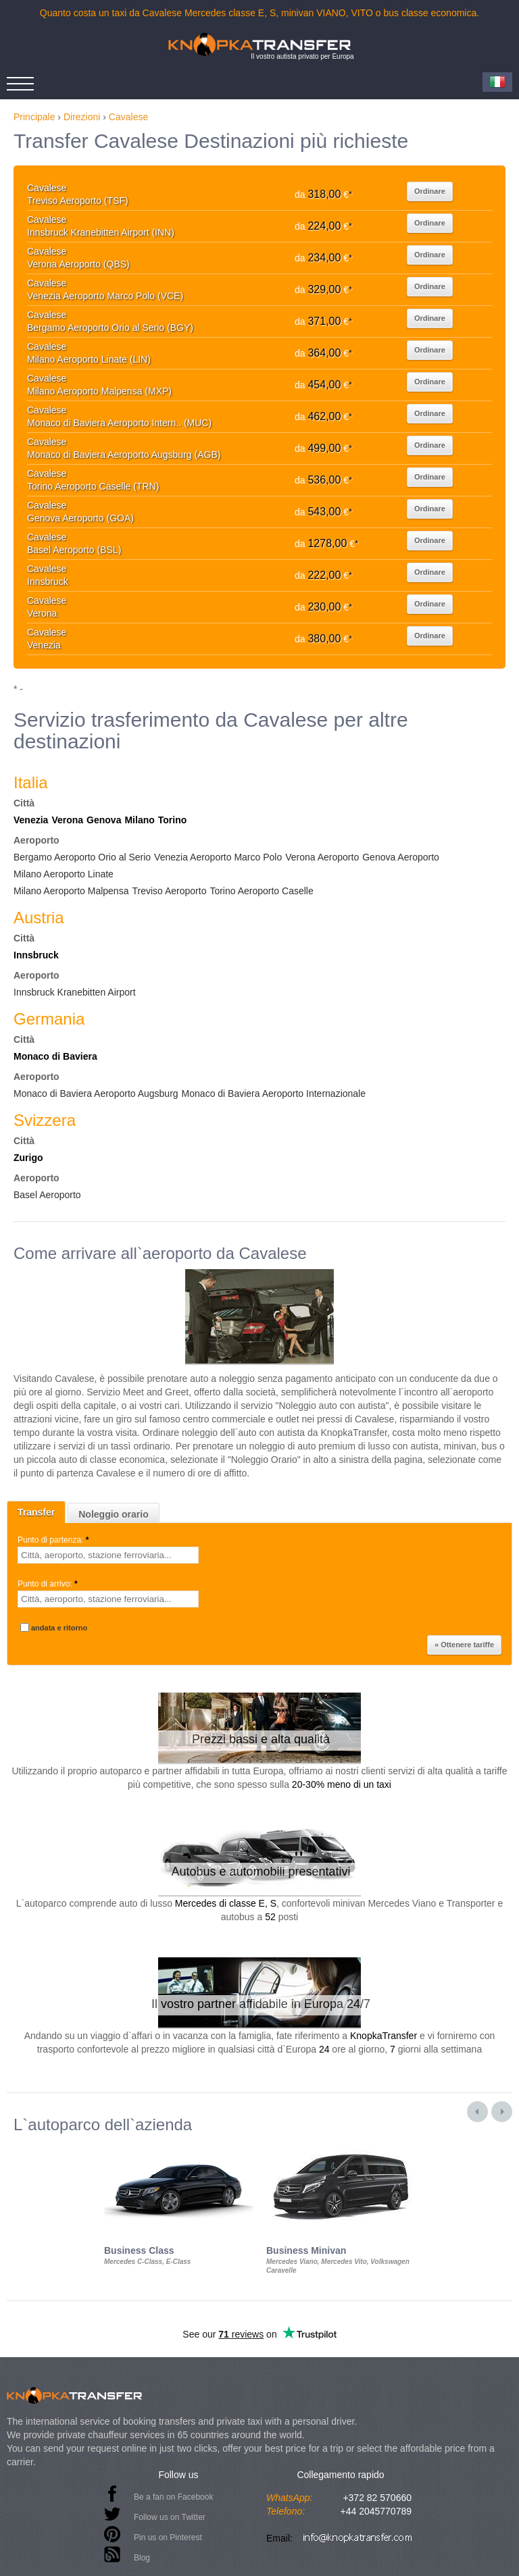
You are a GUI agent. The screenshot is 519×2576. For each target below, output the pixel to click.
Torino (172, 820)
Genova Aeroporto (400, 857)
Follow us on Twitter (169, 2517)
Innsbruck (36, 955)
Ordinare (429, 191)
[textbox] (108, 1555)
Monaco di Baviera (55, 1056)
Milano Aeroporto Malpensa (71, 890)
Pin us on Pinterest (168, 2537)
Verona (67, 820)
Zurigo (28, 1157)
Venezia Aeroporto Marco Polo (218, 857)
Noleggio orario (113, 1514)
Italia (31, 782)
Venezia (31, 820)
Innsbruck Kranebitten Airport (75, 992)
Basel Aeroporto (47, 1194)
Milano (139, 820)
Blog (142, 2557)
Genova (103, 820)
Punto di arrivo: (49, 1584)
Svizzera (45, 1120)
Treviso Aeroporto (169, 890)
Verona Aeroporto (322, 857)
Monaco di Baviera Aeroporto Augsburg (96, 1093)
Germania (49, 1019)
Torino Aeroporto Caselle (261, 890)
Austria (39, 917)
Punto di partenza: (54, 1540)
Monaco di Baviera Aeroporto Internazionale (274, 1093)
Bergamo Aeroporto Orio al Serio (82, 857)
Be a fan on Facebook (173, 2497)
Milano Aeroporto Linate (64, 874)
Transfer (36, 1512)
